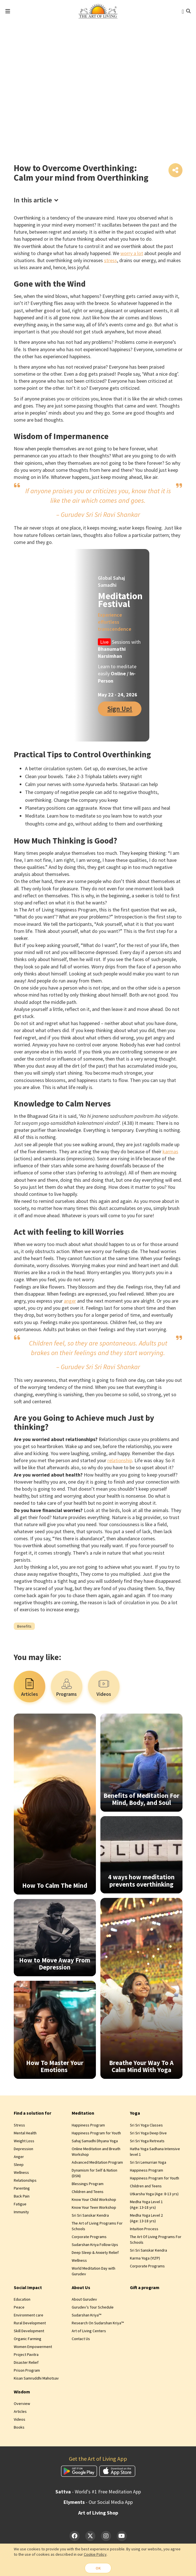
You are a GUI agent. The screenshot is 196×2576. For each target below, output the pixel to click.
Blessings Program (87, 2184)
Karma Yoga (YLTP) (145, 2258)
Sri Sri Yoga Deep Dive (148, 2133)
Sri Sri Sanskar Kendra (90, 2216)
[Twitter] (90, 2537)
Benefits (24, 1627)
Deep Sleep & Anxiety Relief (95, 2253)
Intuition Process (144, 2229)
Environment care (28, 2316)
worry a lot (131, 254)
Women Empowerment (33, 2347)
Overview (22, 2404)
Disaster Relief (26, 2363)
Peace (19, 2308)
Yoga (135, 2114)
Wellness (21, 2173)
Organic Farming (27, 2339)
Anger (19, 2157)
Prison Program (27, 2371)
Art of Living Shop (98, 2513)
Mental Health (25, 2133)
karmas (170, 1152)
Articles (20, 2412)
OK (98, 2568)
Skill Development (29, 2331)
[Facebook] (74, 2537)
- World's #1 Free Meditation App (98, 2492)
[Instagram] (106, 2537)
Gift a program (144, 2288)
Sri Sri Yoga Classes (146, 2125)
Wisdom (22, 2393)
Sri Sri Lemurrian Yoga (148, 2163)
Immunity (21, 2212)
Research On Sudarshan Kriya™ (98, 2324)
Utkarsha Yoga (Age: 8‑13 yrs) (154, 2194)
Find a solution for (32, 2114)
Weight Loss (24, 2141)
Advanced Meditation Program (97, 2163)
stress (110, 261)
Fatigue (20, 2204)
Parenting (22, 2189)
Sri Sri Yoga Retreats (147, 2141)
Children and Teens (87, 2192)
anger (70, 1302)
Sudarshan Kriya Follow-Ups (95, 2245)
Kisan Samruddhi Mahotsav (36, 2379)
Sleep (19, 2165)
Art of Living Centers (89, 2331)
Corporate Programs (89, 2237)
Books (19, 2428)
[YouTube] (122, 2537)
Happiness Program (88, 2125)
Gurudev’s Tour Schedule (93, 2308)
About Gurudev (84, 2300)
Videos (19, 2420)
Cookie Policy (95, 2553)
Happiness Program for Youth (96, 2133)
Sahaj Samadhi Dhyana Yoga (95, 2141)
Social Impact (28, 2288)
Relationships (25, 2181)
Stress (19, 2125)
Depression (23, 2149)
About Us (81, 2288)
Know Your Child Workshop (94, 2200)
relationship (119, 1461)
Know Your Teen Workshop (94, 2208)
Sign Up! (119, 709)
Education (22, 2300)
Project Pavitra (26, 2355)
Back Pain (22, 2196)
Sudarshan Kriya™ (86, 2316)
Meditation (83, 2114)
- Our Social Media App (98, 2503)
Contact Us (81, 2339)
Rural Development (30, 2324)
